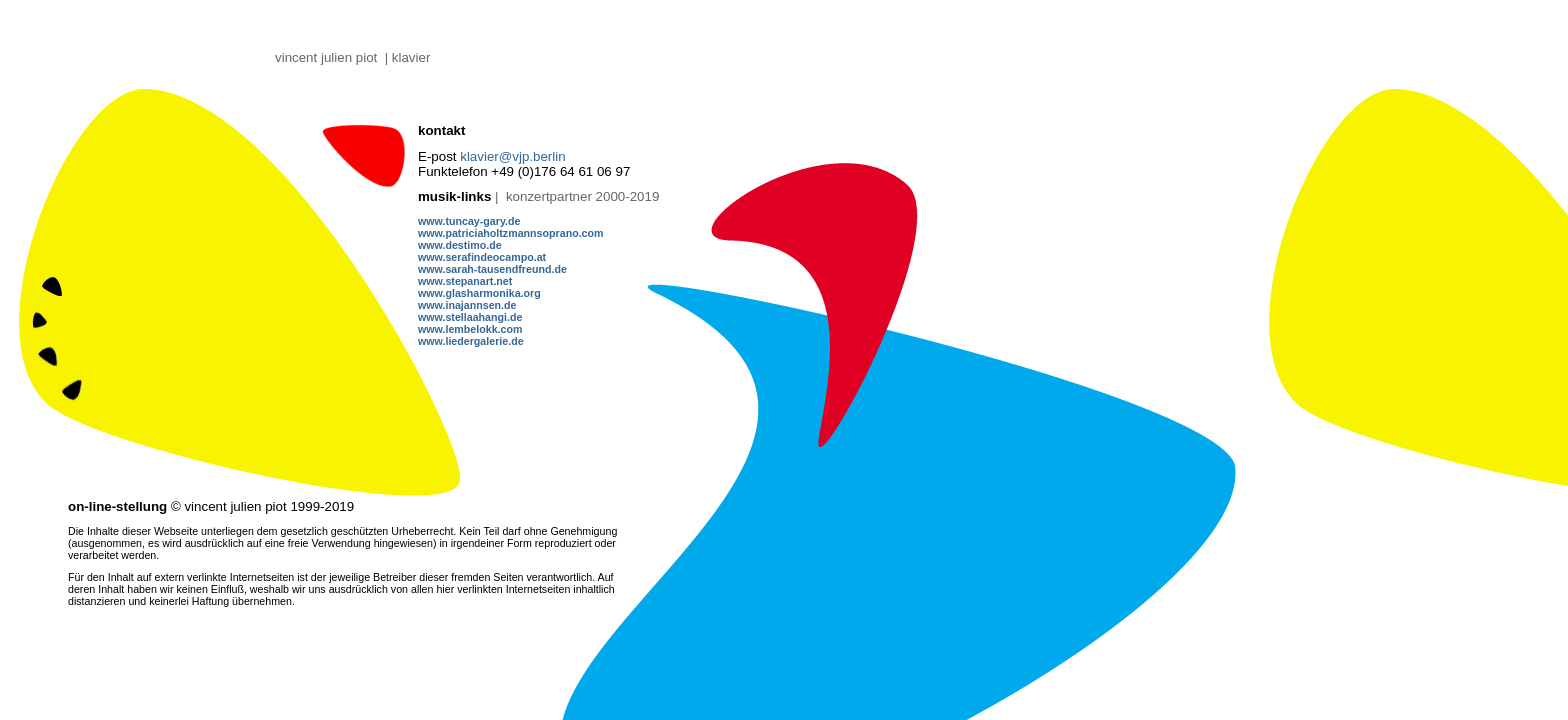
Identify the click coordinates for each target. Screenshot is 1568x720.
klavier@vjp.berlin (512, 156)
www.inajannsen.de (467, 305)
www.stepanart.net (465, 281)
